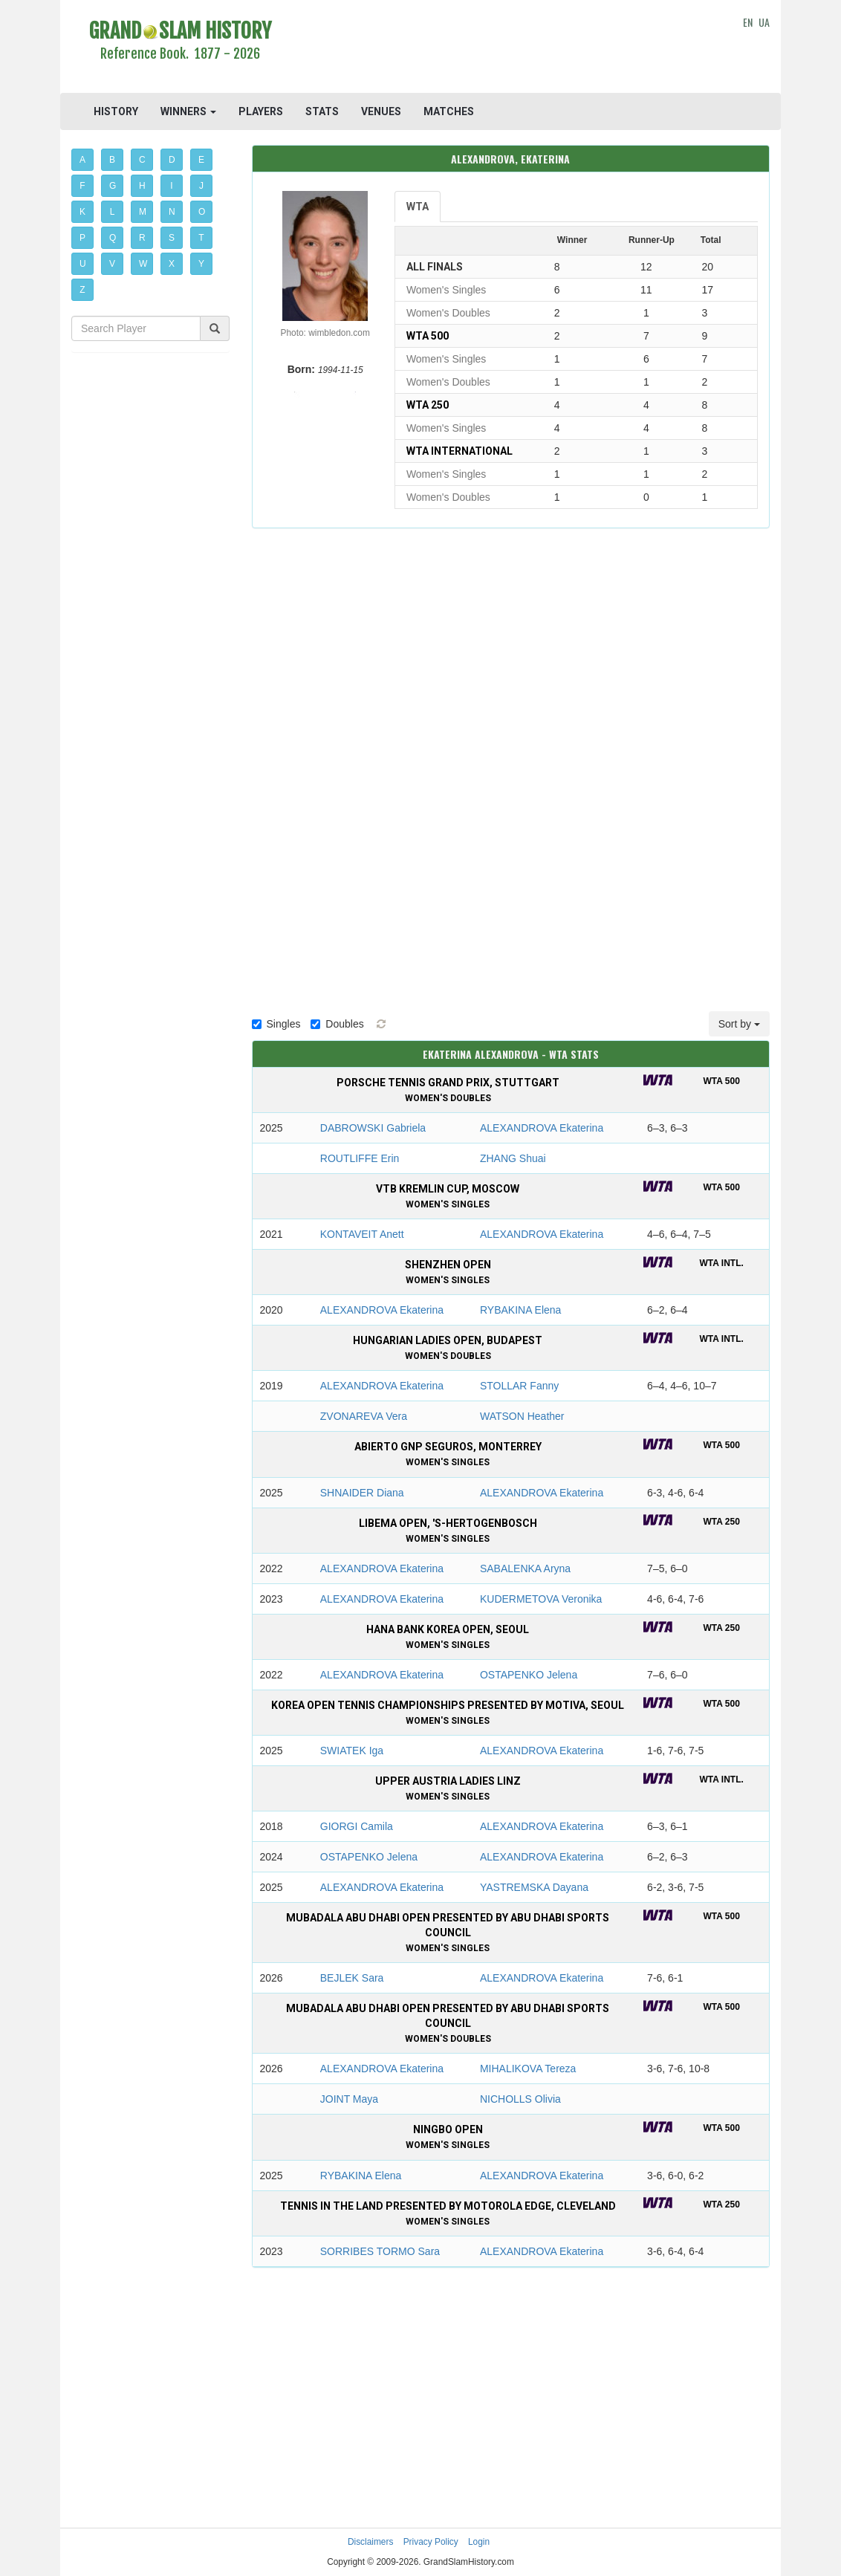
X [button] (172, 264)
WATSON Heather (522, 1416)
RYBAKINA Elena (520, 1310)
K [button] (82, 212)
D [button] (172, 160)
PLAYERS (260, 111)
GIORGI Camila (356, 1826)
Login (479, 2542)
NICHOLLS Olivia (520, 2099)
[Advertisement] (510, 48)
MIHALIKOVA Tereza (528, 2068)
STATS (322, 111)
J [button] (201, 186)
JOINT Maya (349, 2099)
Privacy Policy (430, 2542)
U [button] (82, 264)
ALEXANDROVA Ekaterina (541, 1128)
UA (764, 22)
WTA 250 (427, 405)
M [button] (142, 212)
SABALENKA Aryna (525, 1568)
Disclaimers (370, 2542)
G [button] (112, 186)
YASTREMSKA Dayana (534, 1887)
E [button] (201, 160)
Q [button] (112, 238)
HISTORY (116, 111)
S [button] (172, 238)
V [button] (112, 264)
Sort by (739, 1024)
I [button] (171, 186)
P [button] (82, 238)
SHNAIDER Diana (362, 1493)
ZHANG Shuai (513, 1158)
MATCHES (448, 111)
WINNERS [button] (188, 111)
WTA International (459, 451)
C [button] (142, 160)
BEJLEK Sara (352, 1978)
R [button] (142, 238)
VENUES (381, 111)
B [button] (112, 160)
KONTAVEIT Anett (362, 1234)
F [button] (82, 186)
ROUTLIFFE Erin (360, 1158)
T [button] (201, 238)
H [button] (142, 186)
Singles (276, 1024)
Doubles (337, 1024)
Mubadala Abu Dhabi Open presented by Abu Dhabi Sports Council (447, 1932)
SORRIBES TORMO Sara (380, 2251)
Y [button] (201, 264)
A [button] (82, 160)
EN (748, 22)
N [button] (172, 212)
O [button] (201, 212)
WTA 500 (427, 336)
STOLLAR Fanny (519, 1386)
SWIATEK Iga (351, 1750)
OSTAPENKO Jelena (528, 1675)
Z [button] (82, 290)
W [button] (143, 264)
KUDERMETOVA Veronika (541, 1599)
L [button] (112, 212)
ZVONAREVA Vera (363, 1416)
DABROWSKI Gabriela (373, 1128)
